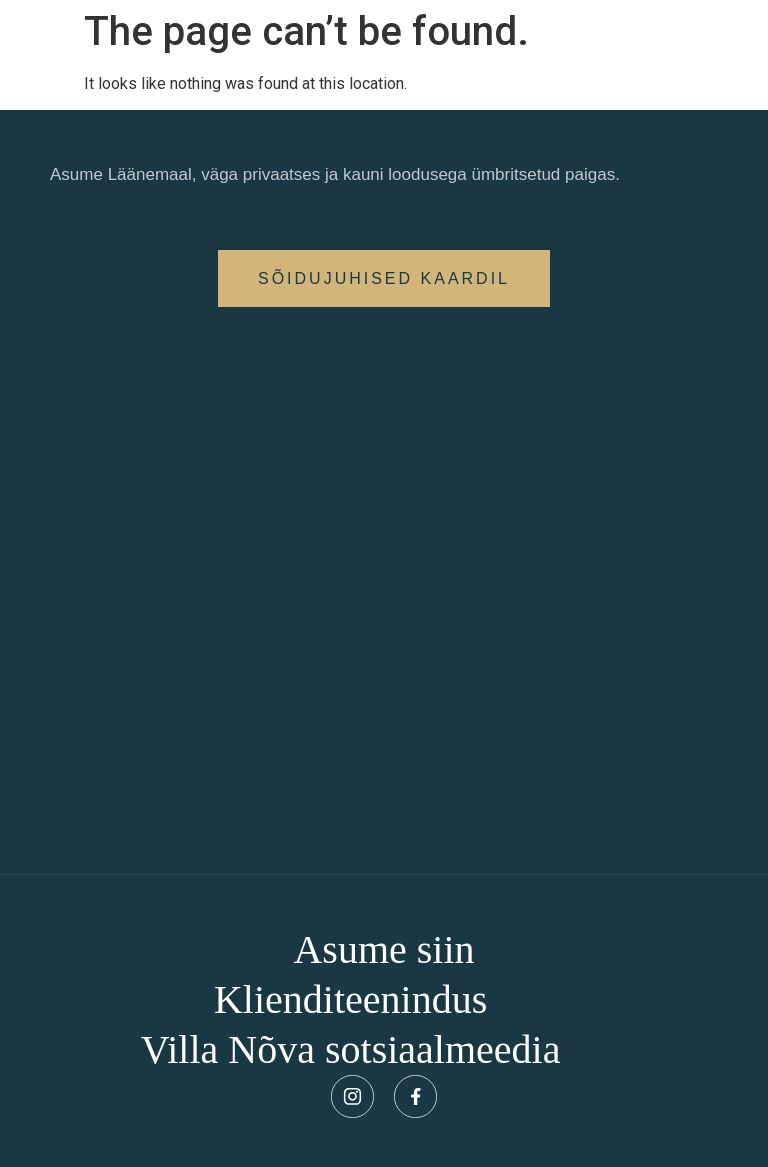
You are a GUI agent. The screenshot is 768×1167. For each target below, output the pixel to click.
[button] (384, 278)
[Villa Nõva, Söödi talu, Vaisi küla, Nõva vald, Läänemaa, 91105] (384, 590)
